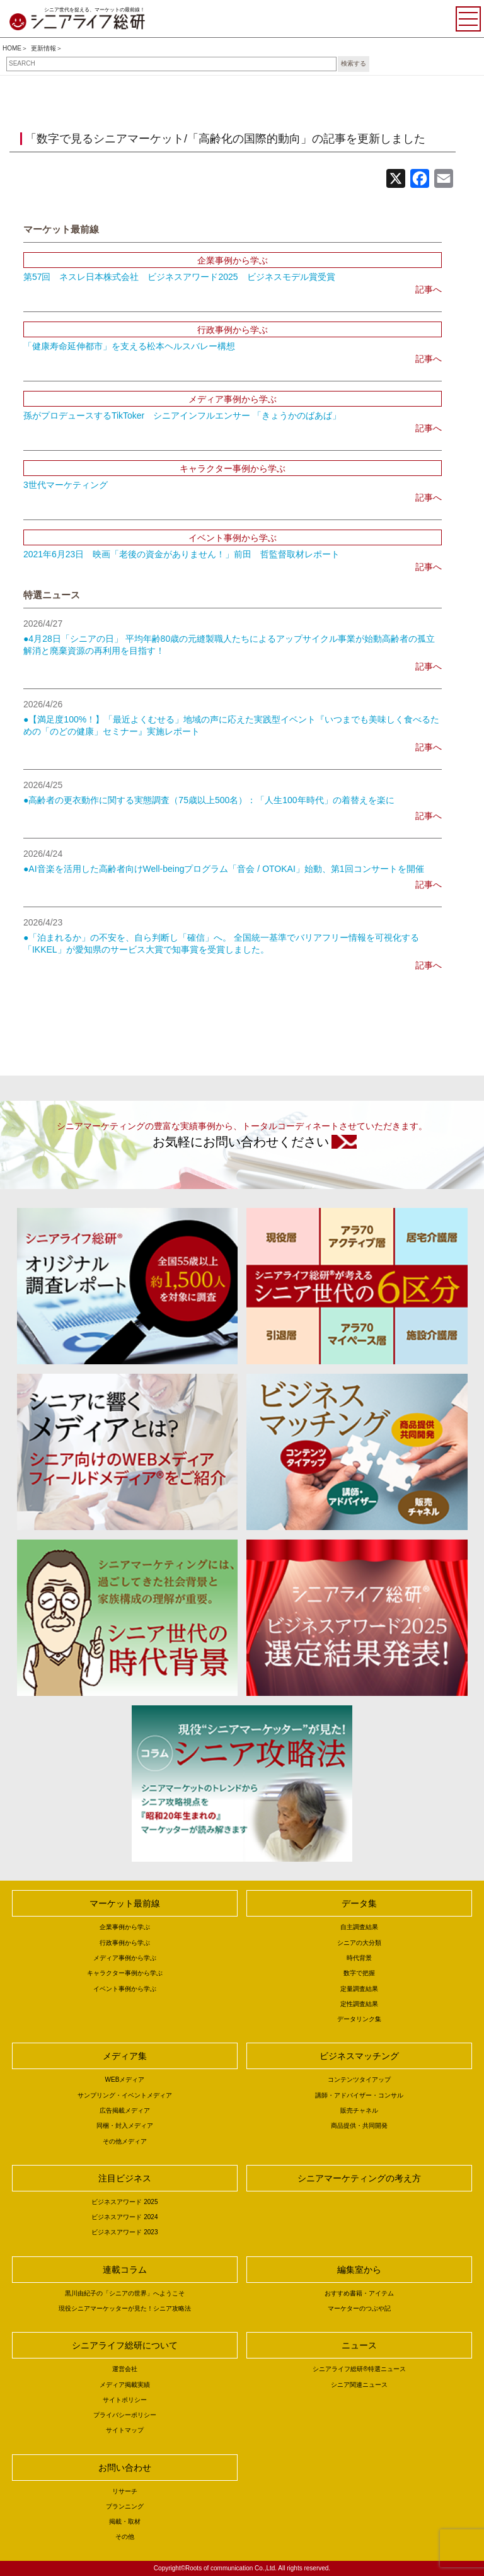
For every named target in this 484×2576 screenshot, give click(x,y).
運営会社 (124, 2368)
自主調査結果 (359, 1926)
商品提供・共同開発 (359, 2125)
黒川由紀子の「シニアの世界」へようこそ (125, 2293)
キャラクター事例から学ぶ (125, 1973)
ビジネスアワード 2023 (124, 2232)
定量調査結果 (359, 1988)
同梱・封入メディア (124, 2125)
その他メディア (125, 2141)
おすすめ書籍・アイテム (359, 2293)
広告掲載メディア (125, 2110)
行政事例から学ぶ (125, 1942)
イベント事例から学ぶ (124, 1988)
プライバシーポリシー (124, 2414)
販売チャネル (359, 2110)
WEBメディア (125, 2079)
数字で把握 (359, 1973)
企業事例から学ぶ (125, 1926)
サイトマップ (125, 2430)
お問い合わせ (124, 2468)
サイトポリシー (125, 2399)
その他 (124, 2536)
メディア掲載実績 (125, 2384)
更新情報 (43, 48)
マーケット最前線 (124, 1903)
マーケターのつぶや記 (359, 2308)
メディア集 (125, 2056)
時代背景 (359, 1957)
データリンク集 (359, 2019)
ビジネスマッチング (359, 2056)
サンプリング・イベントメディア (125, 2095)
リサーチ (124, 2491)
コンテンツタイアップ (359, 2079)
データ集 (359, 1903)
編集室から (359, 2270)
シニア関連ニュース (359, 2384)
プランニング (125, 2506)
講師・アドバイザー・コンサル (359, 2095)
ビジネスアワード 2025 (124, 2201)
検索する (353, 63)
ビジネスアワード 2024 (124, 2216)
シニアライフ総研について (125, 2345)
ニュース (359, 2345)
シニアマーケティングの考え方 (359, 2178)
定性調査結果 (359, 2003)
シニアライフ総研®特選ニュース (359, 2368)
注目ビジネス (124, 2178)
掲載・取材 (125, 2521)
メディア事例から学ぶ (124, 1957)
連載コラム (125, 2270)
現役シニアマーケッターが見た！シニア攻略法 (125, 2308)
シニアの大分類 (359, 1942)
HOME (12, 48)
